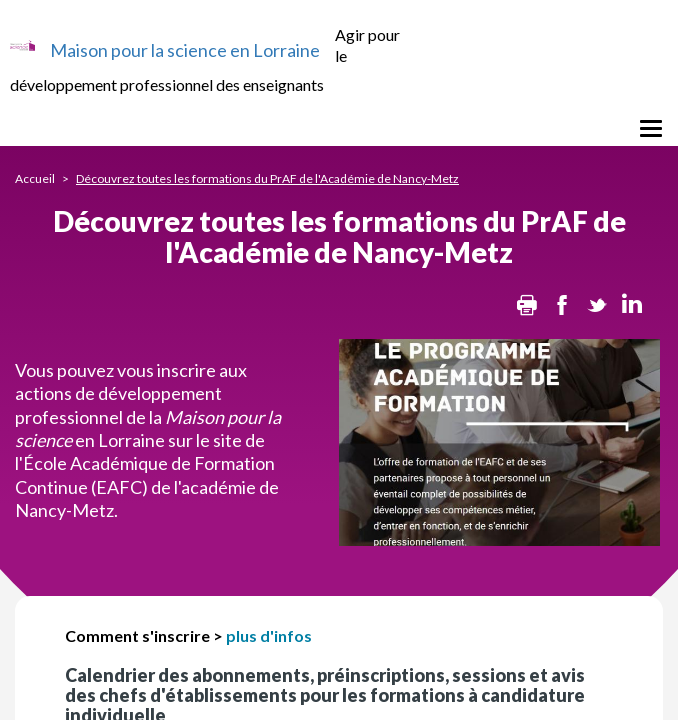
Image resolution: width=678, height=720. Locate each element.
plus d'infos (269, 635)
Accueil (35, 178)
